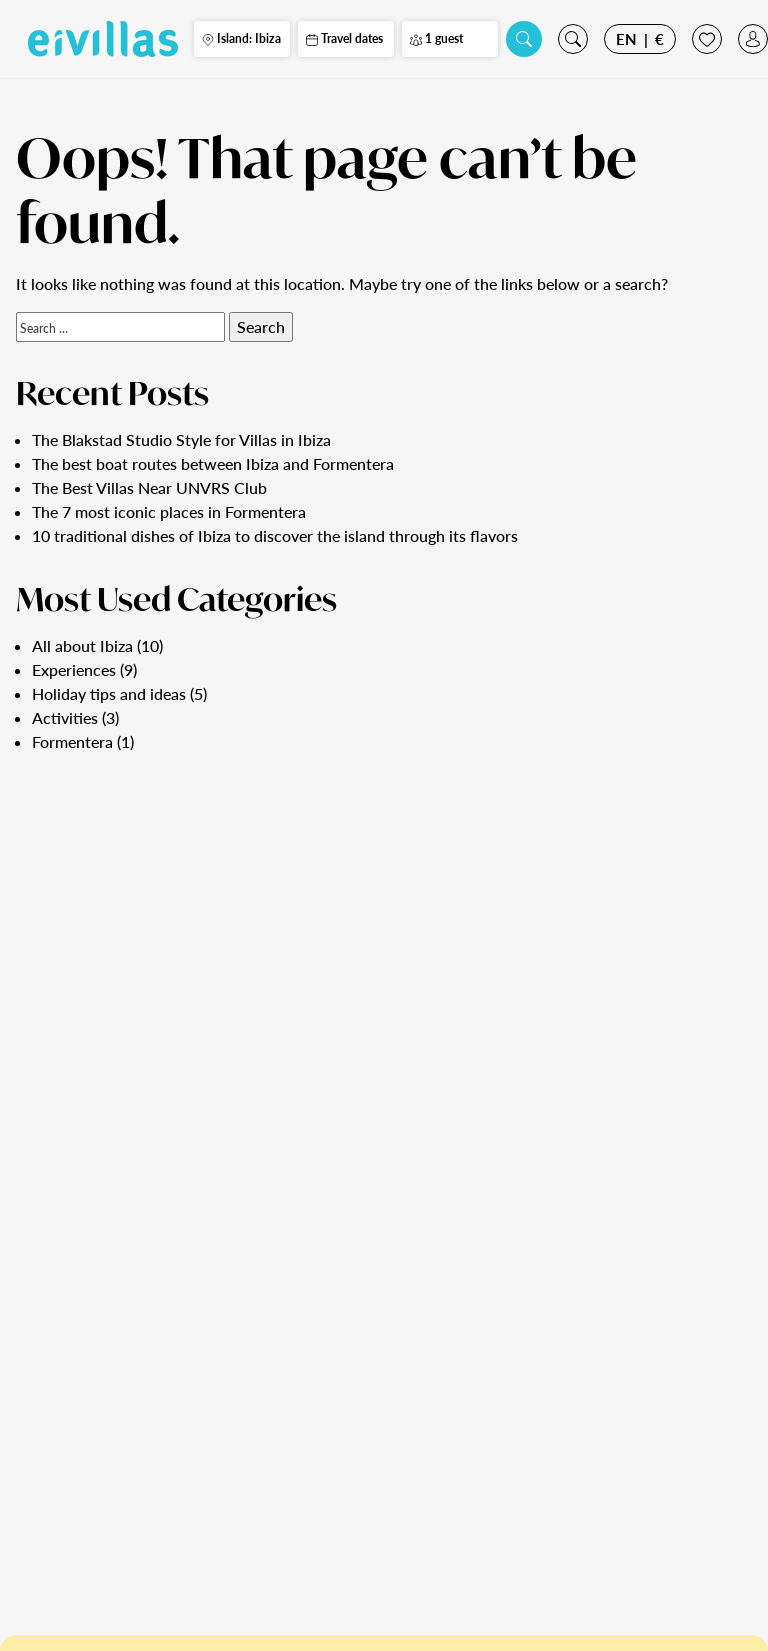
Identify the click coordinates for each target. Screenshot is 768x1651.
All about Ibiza (82, 645)
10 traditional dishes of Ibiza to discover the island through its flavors (275, 535)
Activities (65, 717)
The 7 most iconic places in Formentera (169, 511)
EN (626, 39)
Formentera (72, 741)
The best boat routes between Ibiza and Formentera (213, 463)
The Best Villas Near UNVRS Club (149, 487)
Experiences (74, 669)
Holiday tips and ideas (109, 693)
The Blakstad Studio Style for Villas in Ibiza (181, 439)
